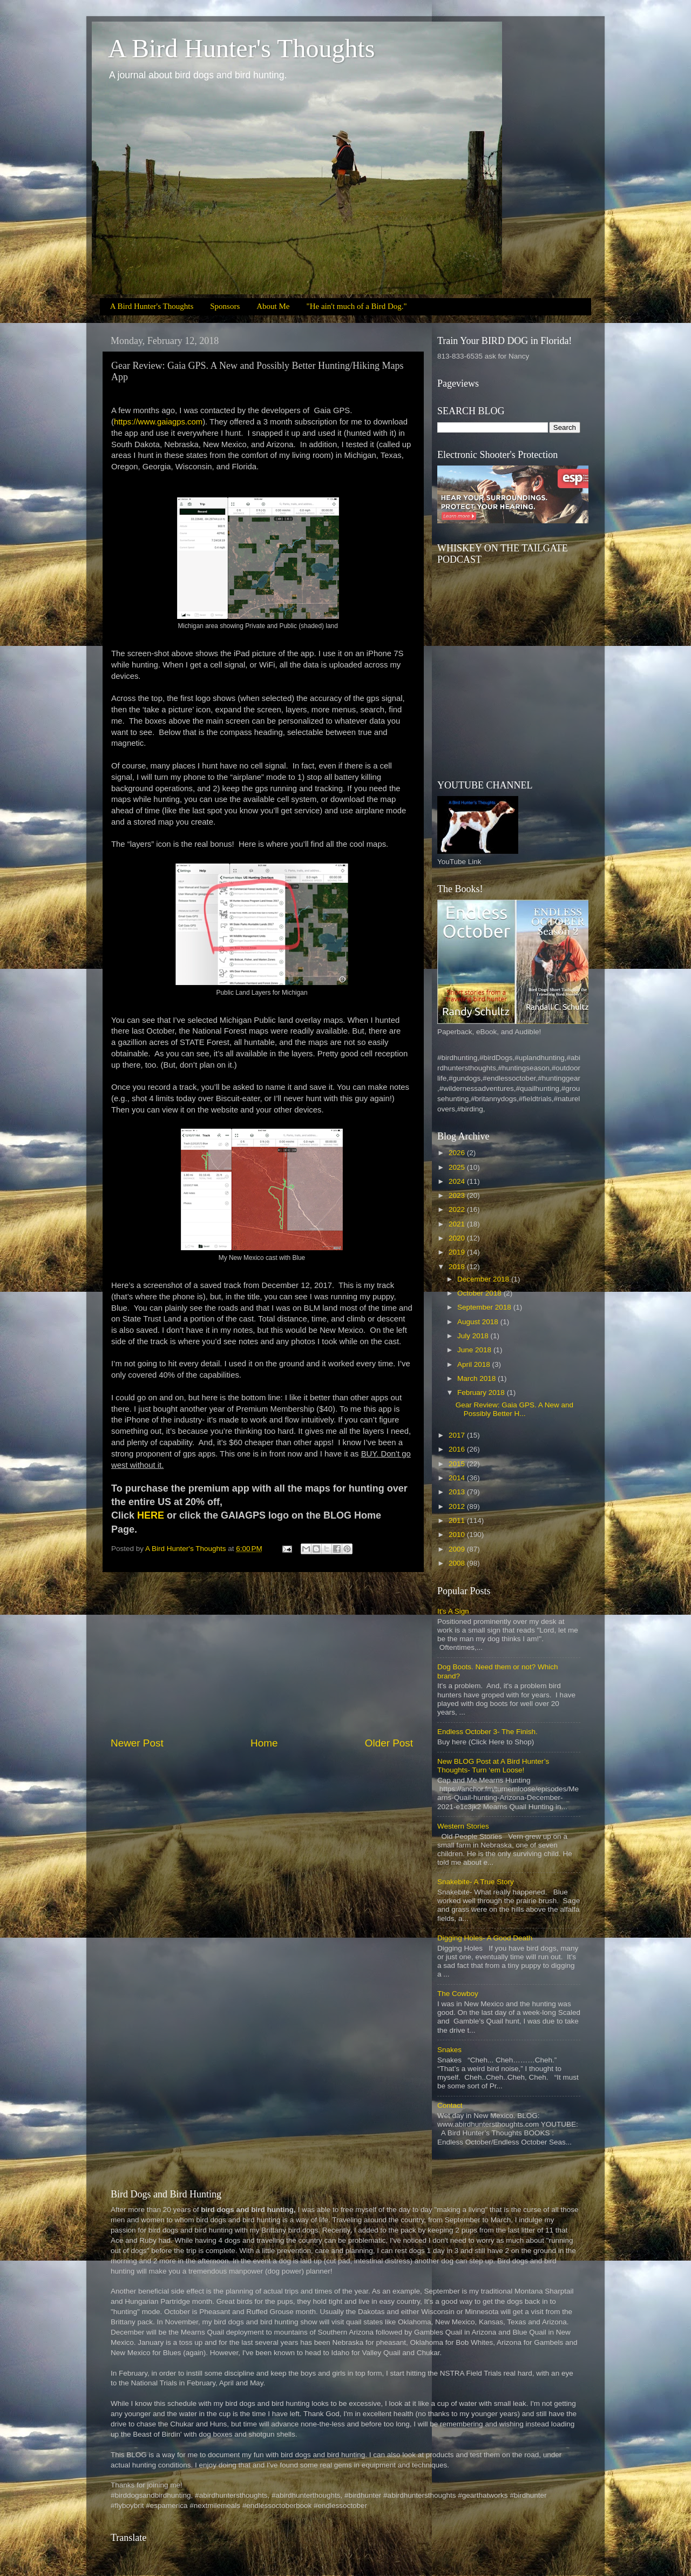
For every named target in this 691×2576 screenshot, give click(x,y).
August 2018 (478, 1322)
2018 (458, 1267)
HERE (150, 1515)
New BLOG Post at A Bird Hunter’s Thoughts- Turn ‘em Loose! (493, 1765)
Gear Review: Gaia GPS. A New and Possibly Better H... (514, 1409)
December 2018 (484, 1279)
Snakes (449, 2050)
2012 (458, 1506)
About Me (272, 306)
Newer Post (137, 1743)
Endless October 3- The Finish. (487, 1732)
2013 (458, 1492)
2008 (458, 1563)
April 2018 (474, 1364)
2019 (458, 1252)
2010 (458, 1534)
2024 (458, 1181)
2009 (458, 1549)
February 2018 (482, 1392)
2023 (458, 1195)
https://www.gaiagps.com (158, 421)
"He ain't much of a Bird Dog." (357, 306)
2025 (458, 1167)
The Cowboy (457, 1994)
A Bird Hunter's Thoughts (241, 48)
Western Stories (463, 1826)
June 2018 (475, 1350)
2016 (458, 1449)
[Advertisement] (262, 1654)
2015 (458, 1464)
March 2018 (477, 1378)
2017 (458, 1435)
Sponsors (225, 306)
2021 (458, 1224)
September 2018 (485, 1307)
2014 (458, 1478)
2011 (458, 1520)
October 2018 (480, 1293)
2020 (458, 1238)
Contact (450, 2105)
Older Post (389, 1743)
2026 (458, 1153)
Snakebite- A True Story (475, 1882)
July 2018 (474, 1336)
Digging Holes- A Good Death (484, 1938)
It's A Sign (453, 1611)
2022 (458, 1209)
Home (263, 1743)
